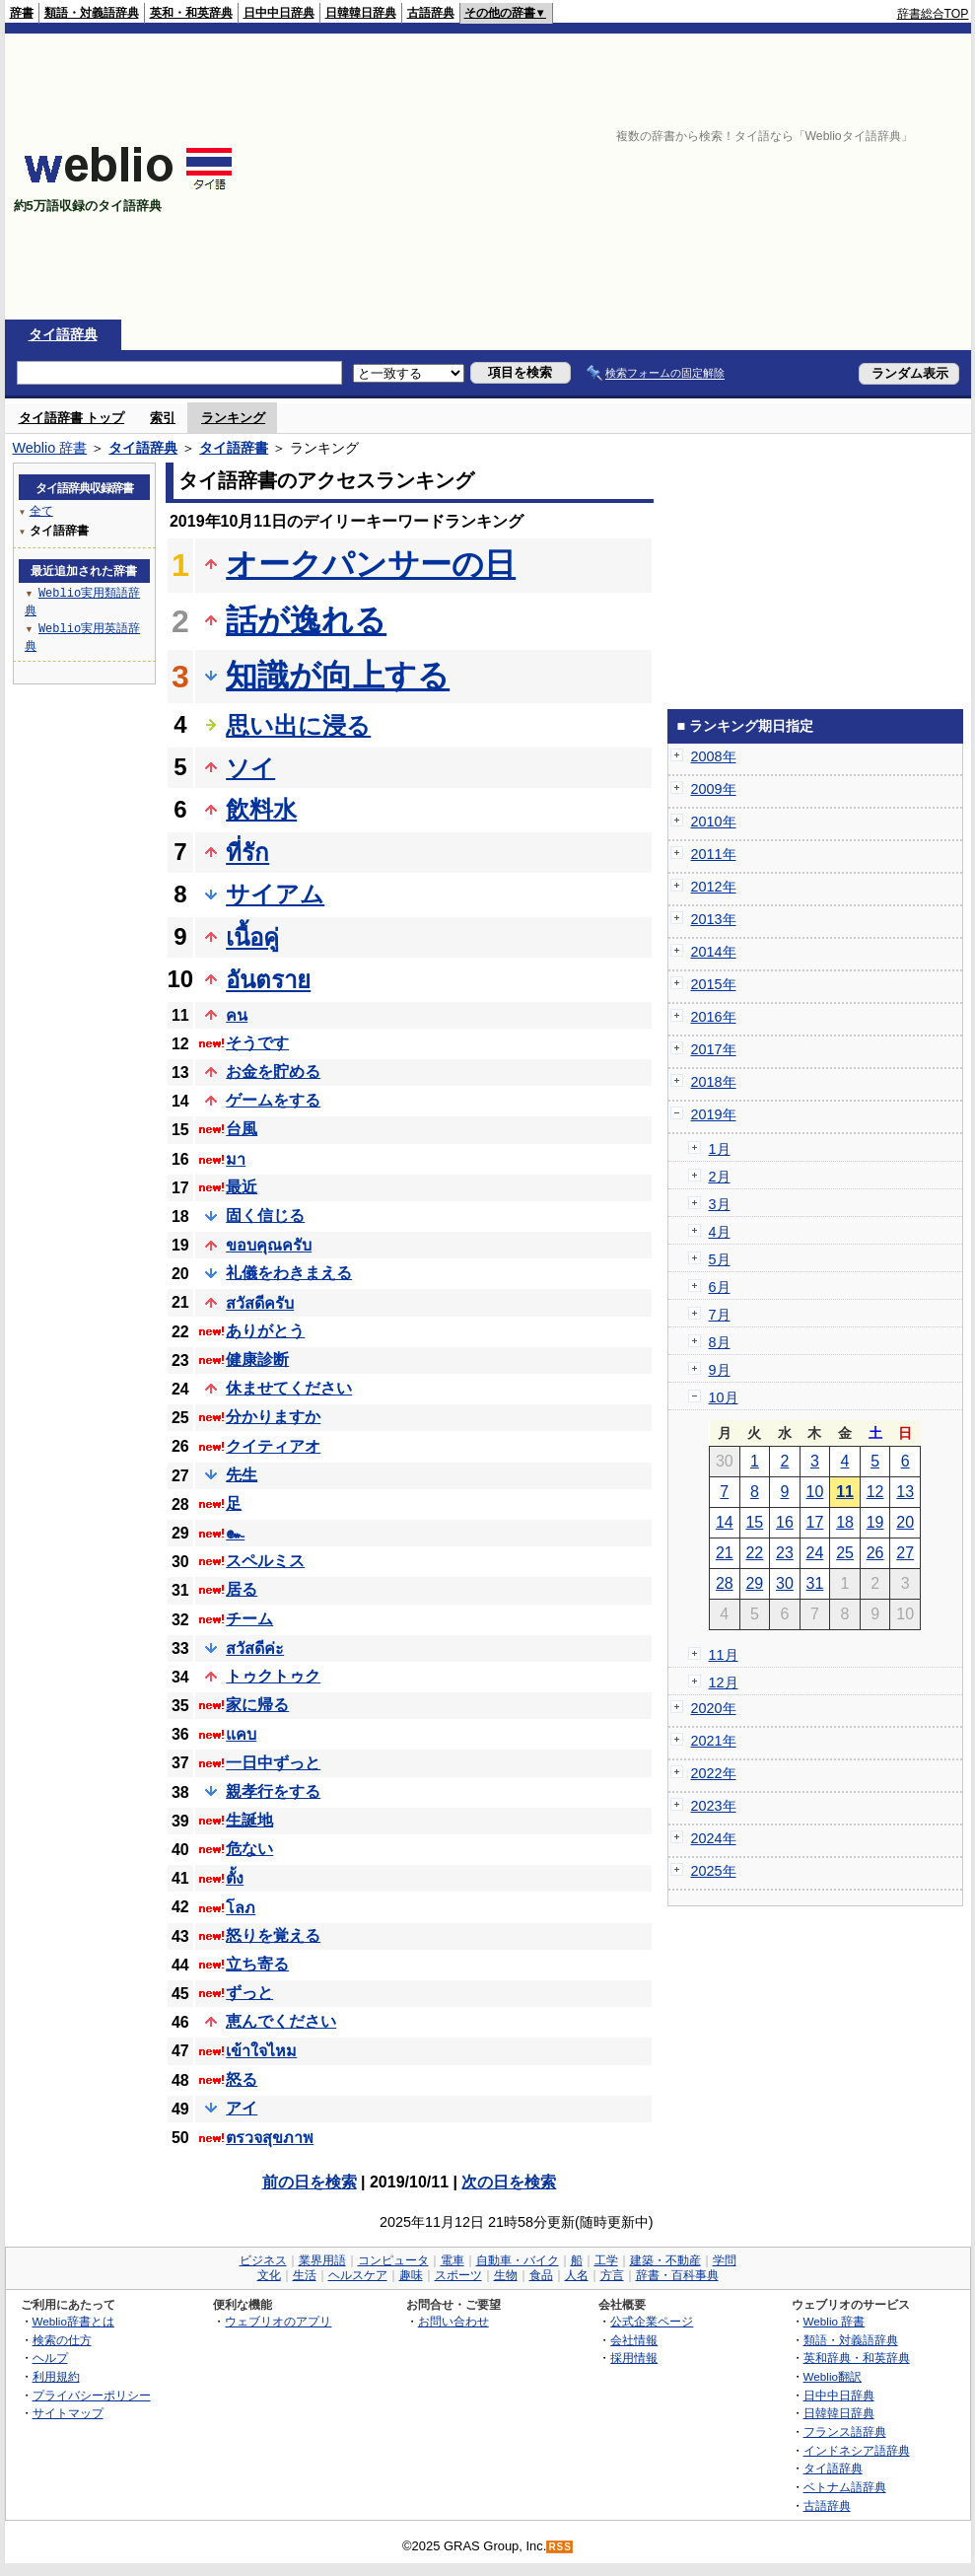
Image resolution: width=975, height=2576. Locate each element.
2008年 (713, 756)
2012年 (713, 886)
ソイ (250, 767)
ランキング (233, 417)
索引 (162, 417)
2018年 (713, 1082)
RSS (560, 2546)
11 (845, 1491)
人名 (577, 2275)
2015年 (713, 984)
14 (724, 1522)
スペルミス (265, 1560)
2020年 (713, 1708)
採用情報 (634, 2357)
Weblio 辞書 (50, 448)
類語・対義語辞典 (91, 13)
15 (754, 1522)
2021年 (713, 1741)
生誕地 (249, 1820)
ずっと (249, 1992)
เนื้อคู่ (252, 937)
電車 (452, 2260)
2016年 (713, 1017)
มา (235, 1159)
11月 (723, 1655)
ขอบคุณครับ (269, 1245)
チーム (249, 1618)
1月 (720, 1149)
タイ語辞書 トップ (72, 417)
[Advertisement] (628, 176)
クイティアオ (273, 1446)
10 (815, 1491)
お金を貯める (273, 1071)
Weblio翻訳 (832, 2376)
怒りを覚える (273, 1935)
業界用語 (322, 2260)
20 (905, 1522)
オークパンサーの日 (371, 564)
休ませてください (289, 1388)
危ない (249, 1848)
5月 (720, 1259)
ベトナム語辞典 (844, 2486)
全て (41, 510)
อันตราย (268, 979)
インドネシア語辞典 (856, 2450)
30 (785, 1583)
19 (875, 1522)
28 (724, 1583)
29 (754, 1583)
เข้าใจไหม (261, 2050)
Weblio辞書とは (73, 2321)
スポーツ (458, 2275)
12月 (723, 1682)
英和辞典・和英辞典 (856, 2357)
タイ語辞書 (233, 448)
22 (754, 1552)
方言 (612, 2275)
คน (236, 1015)
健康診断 (257, 1359)
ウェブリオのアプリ (278, 2321)
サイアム (275, 894)
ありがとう (265, 1331)
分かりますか (273, 1416)
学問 (724, 2260)
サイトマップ (68, 2412)
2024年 (713, 1838)
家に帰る (257, 1704)
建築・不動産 (665, 2260)
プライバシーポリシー (92, 2395)
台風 (241, 1128)
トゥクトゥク (273, 1676)
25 (845, 1552)
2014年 (713, 952)
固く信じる (265, 1215)
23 (785, 1552)
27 (905, 1552)
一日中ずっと (273, 1762)
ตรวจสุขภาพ (269, 2137)
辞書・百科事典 (677, 2275)
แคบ (241, 1734)
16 (785, 1522)
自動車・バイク (517, 2260)
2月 (720, 1176)
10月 (723, 1397)
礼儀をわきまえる (289, 1272)
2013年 (713, 919)
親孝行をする (273, 1791)
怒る (241, 2079)
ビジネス (263, 2260)
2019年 (713, 1114)
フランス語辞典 (844, 2431)
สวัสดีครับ (260, 1303)
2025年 (713, 1871)
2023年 (713, 1806)
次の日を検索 (508, 2182)
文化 (269, 2275)
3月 (720, 1204)
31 (815, 1583)
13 (905, 1491)
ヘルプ (50, 2357)
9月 (720, 1370)
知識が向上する (338, 675)
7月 (720, 1315)
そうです (257, 1043)
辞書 (22, 13)
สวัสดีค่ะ (255, 1648)
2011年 (713, 854)
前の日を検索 (309, 2182)
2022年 (713, 1773)
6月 (720, 1287)
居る (241, 1589)
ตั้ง (235, 1878)
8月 (720, 1342)
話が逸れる (306, 620)
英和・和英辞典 (191, 13)
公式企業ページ (651, 2321)
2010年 (713, 821)
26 (875, 1552)
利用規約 (56, 2376)
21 (724, 1552)
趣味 (411, 2275)
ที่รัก (247, 852)
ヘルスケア (357, 2275)
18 (845, 1522)
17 (815, 1522)
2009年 (713, 789)
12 (875, 1491)
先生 (241, 1475)
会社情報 (634, 2339)
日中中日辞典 (279, 13)
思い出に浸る (298, 725)
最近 (241, 1187)
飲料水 (261, 809)
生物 (506, 2275)
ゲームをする (273, 1100)
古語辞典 (430, 13)
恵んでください (281, 2021)
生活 (304, 2275)
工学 (606, 2260)
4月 (720, 1232)
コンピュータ (393, 2260)
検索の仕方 (62, 2339)
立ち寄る (257, 1964)
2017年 (713, 1049)
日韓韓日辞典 (360, 13)
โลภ (240, 1907)
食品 (541, 2275)
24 (815, 1552)
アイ (241, 2108)
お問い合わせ (453, 2321)
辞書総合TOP (933, 14)
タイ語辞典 (63, 334)
